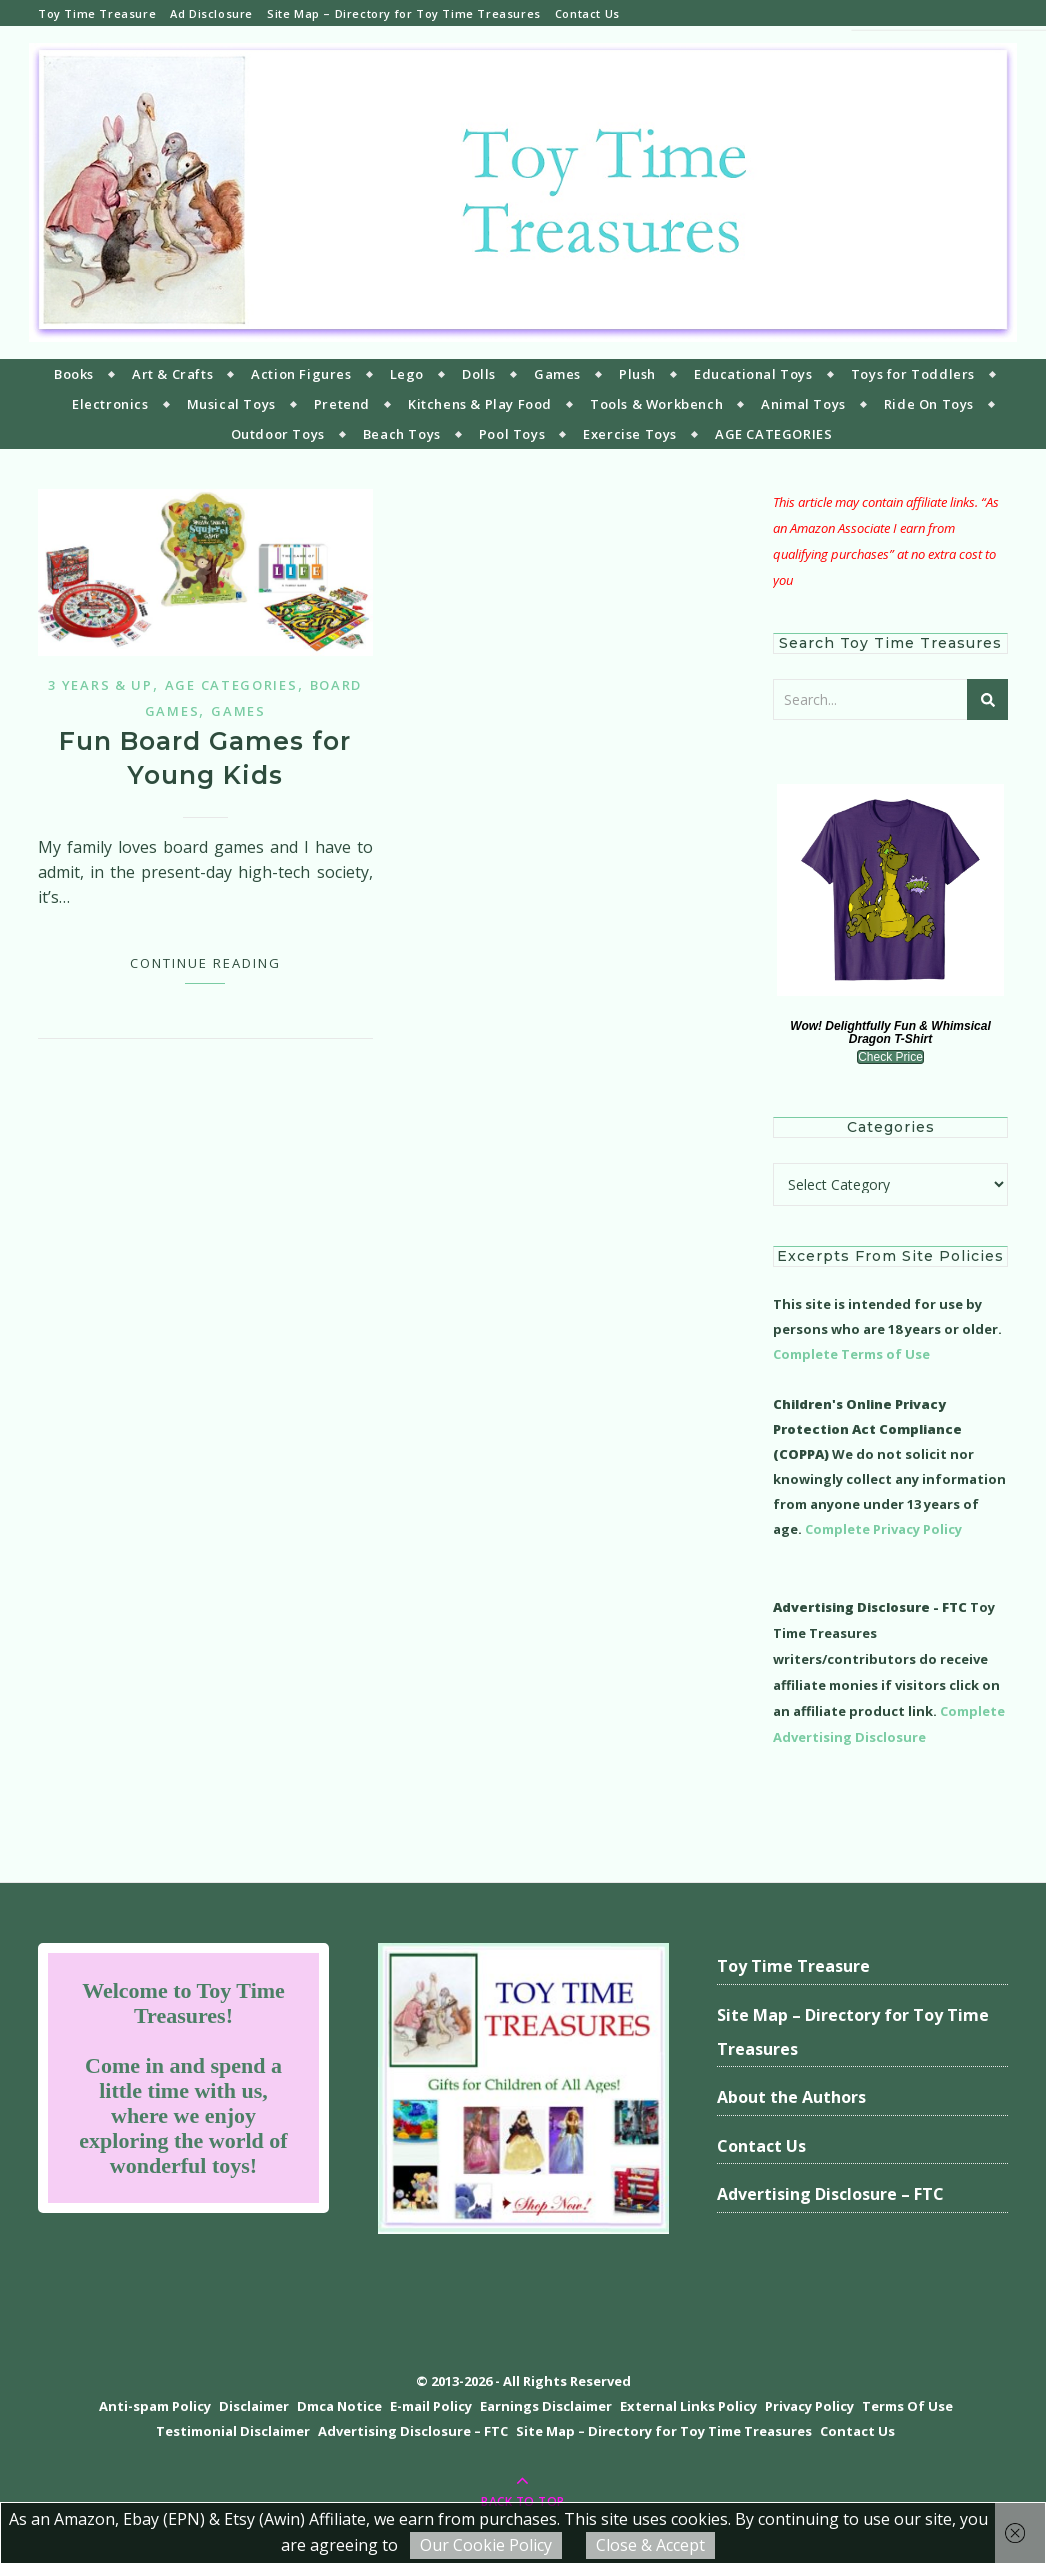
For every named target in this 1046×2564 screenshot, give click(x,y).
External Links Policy (688, 2406)
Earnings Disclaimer (546, 2406)
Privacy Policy (809, 2406)
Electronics (110, 404)
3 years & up (100, 685)
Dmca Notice (339, 2406)
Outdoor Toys (278, 434)
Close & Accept (650, 2545)
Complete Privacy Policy (883, 1529)
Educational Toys (753, 374)
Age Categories (231, 685)
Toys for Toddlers (913, 374)
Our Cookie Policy (486, 2545)
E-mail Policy (431, 2406)
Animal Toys (803, 404)
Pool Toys (512, 434)
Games (557, 374)
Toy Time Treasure (97, 13)
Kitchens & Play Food (480, 404)
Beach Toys (402, 434)
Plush (637, 374)
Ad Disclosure (211, 13)
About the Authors (791, 2097)
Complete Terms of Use (851, 1354)
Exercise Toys (630, 434)
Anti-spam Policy (155, 2406)
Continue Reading (205, 963)
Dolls (479, 374)
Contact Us (587, 13)
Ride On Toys (929, 404)
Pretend (342, 404)
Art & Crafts (172, 374)
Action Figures (301, 374)
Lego (407, 374)
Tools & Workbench (656, 404)
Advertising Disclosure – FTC (830, 2194)
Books (74, 374)
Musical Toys (231, 404)
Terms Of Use (907, 2406)
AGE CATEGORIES (773, 434)
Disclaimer (254, 2406)
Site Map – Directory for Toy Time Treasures (404, 13)
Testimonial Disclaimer (233, 2431)
